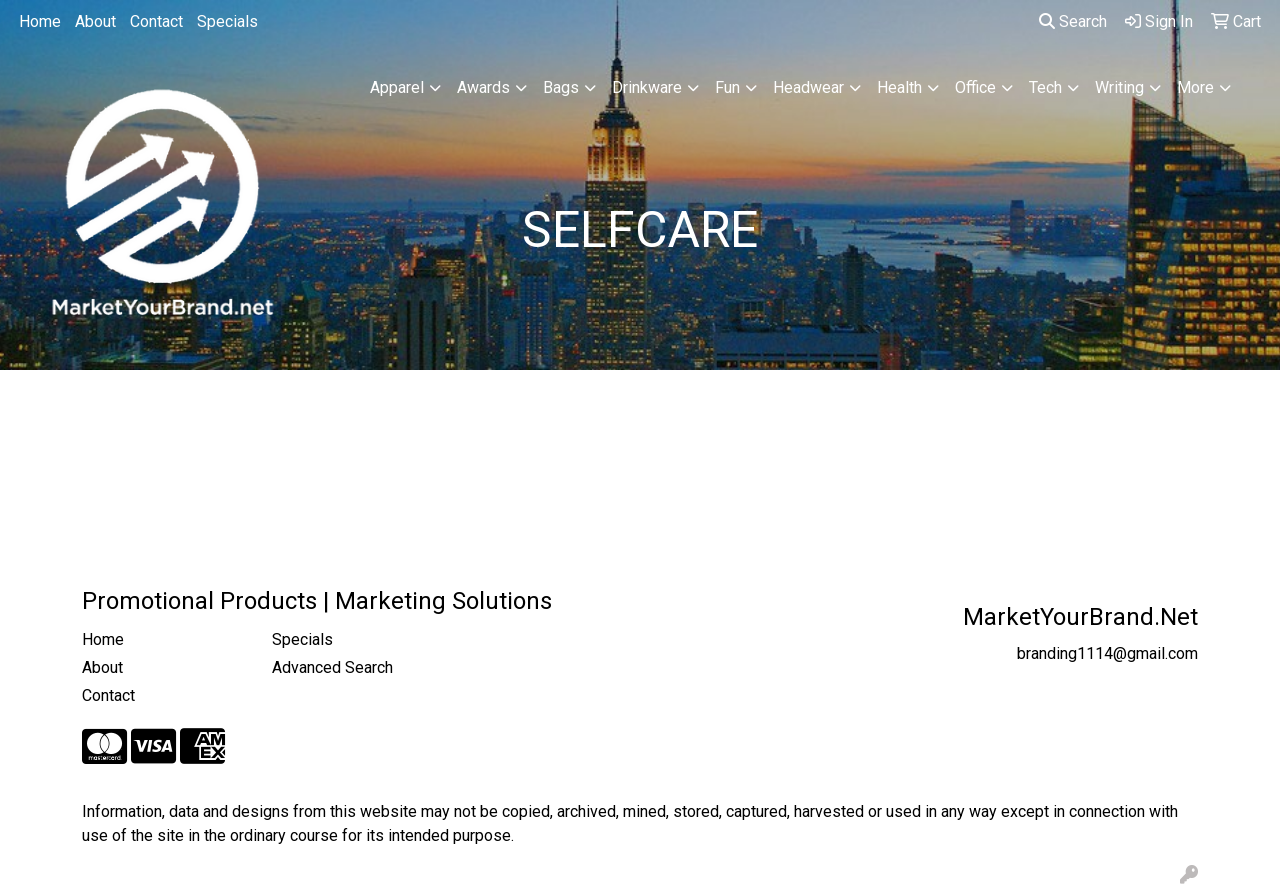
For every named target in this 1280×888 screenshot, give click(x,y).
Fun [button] (727, 87)
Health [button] (899, 87)
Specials (227, 21)
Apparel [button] (397, 87)
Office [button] (975, 87)
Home (40, 21)
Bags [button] (561, 87)
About (95, 21)
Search (1073, 21)
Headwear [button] (808, 87)
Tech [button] (1045, 87)
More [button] (1195, 87)
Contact (156, 21)
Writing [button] (1119, 87)
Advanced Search (332, 667)
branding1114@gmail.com (1107, 653)
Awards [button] (483, 87)
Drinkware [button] (647, 87)
